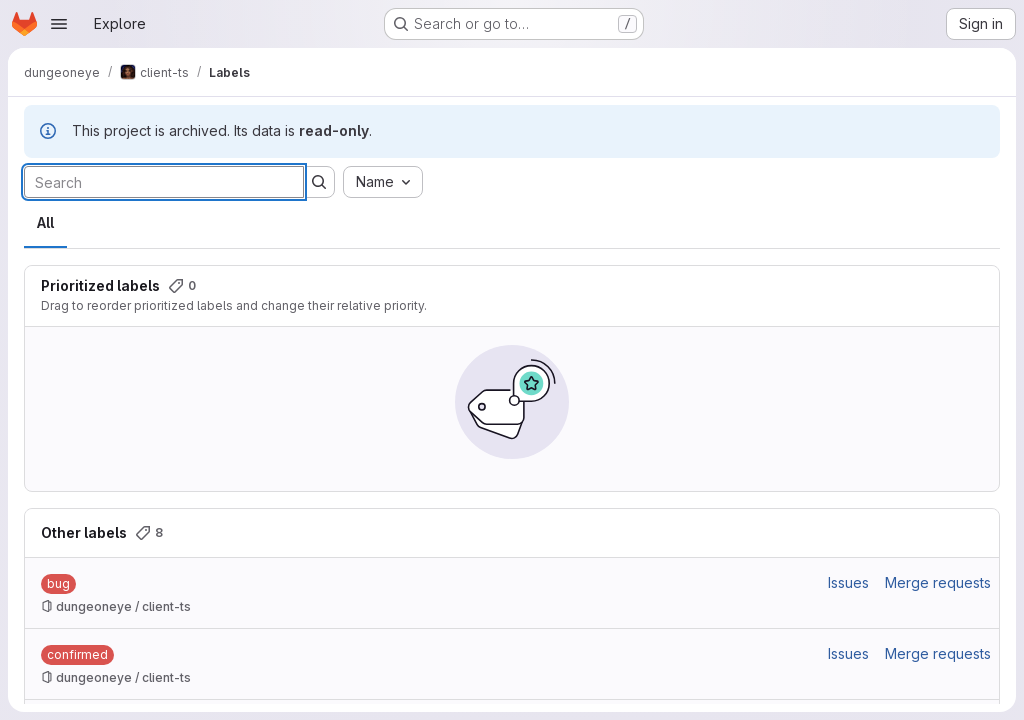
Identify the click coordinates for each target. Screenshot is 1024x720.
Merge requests (938, 582)
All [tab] (45, 222)
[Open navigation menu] (59, 24)
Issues (848, 582)
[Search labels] (164, 182)
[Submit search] (319, 182)
